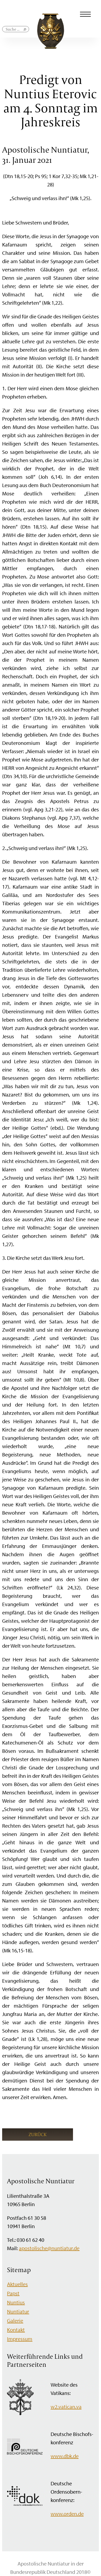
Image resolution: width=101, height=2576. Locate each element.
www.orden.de (67, 2513)
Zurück (38, 2134)
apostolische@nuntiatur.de (49, 2248)
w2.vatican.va (66, 2406)
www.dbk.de (65, 2456)
